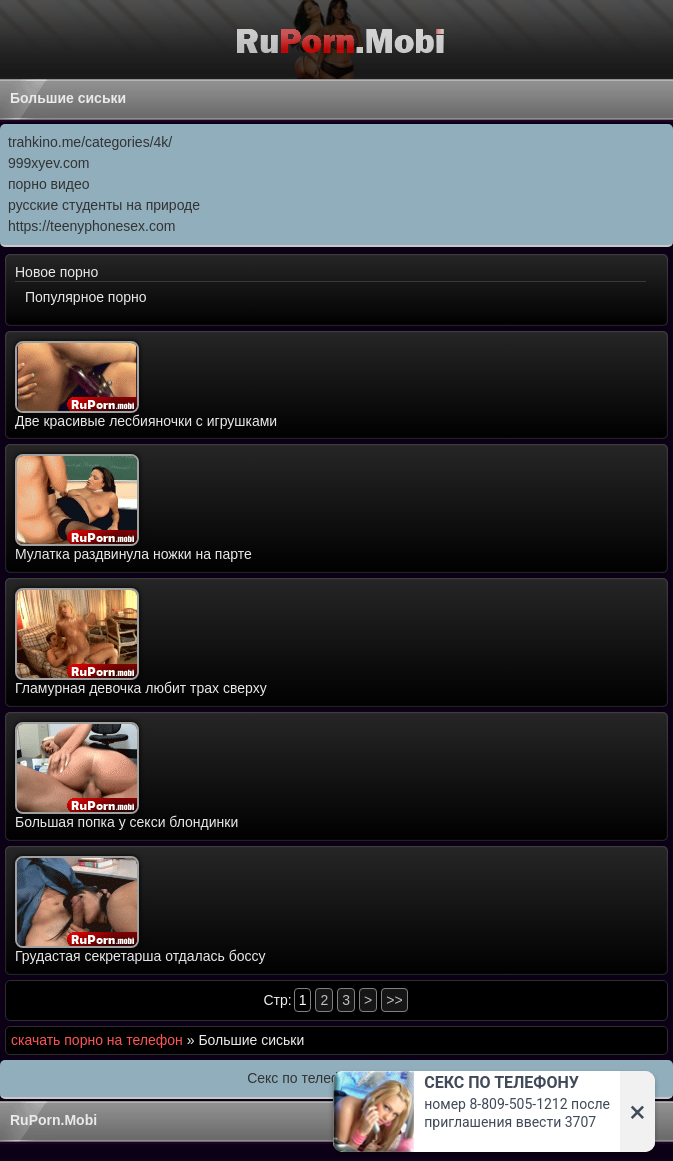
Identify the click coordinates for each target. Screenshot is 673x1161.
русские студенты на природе (104, 205)
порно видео (49, 184)
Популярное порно (86, 297)
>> (394, 1000)
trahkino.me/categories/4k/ (90, 142)
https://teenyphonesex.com (91, 226)
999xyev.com (48, 163)
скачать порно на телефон (97, 1040)
